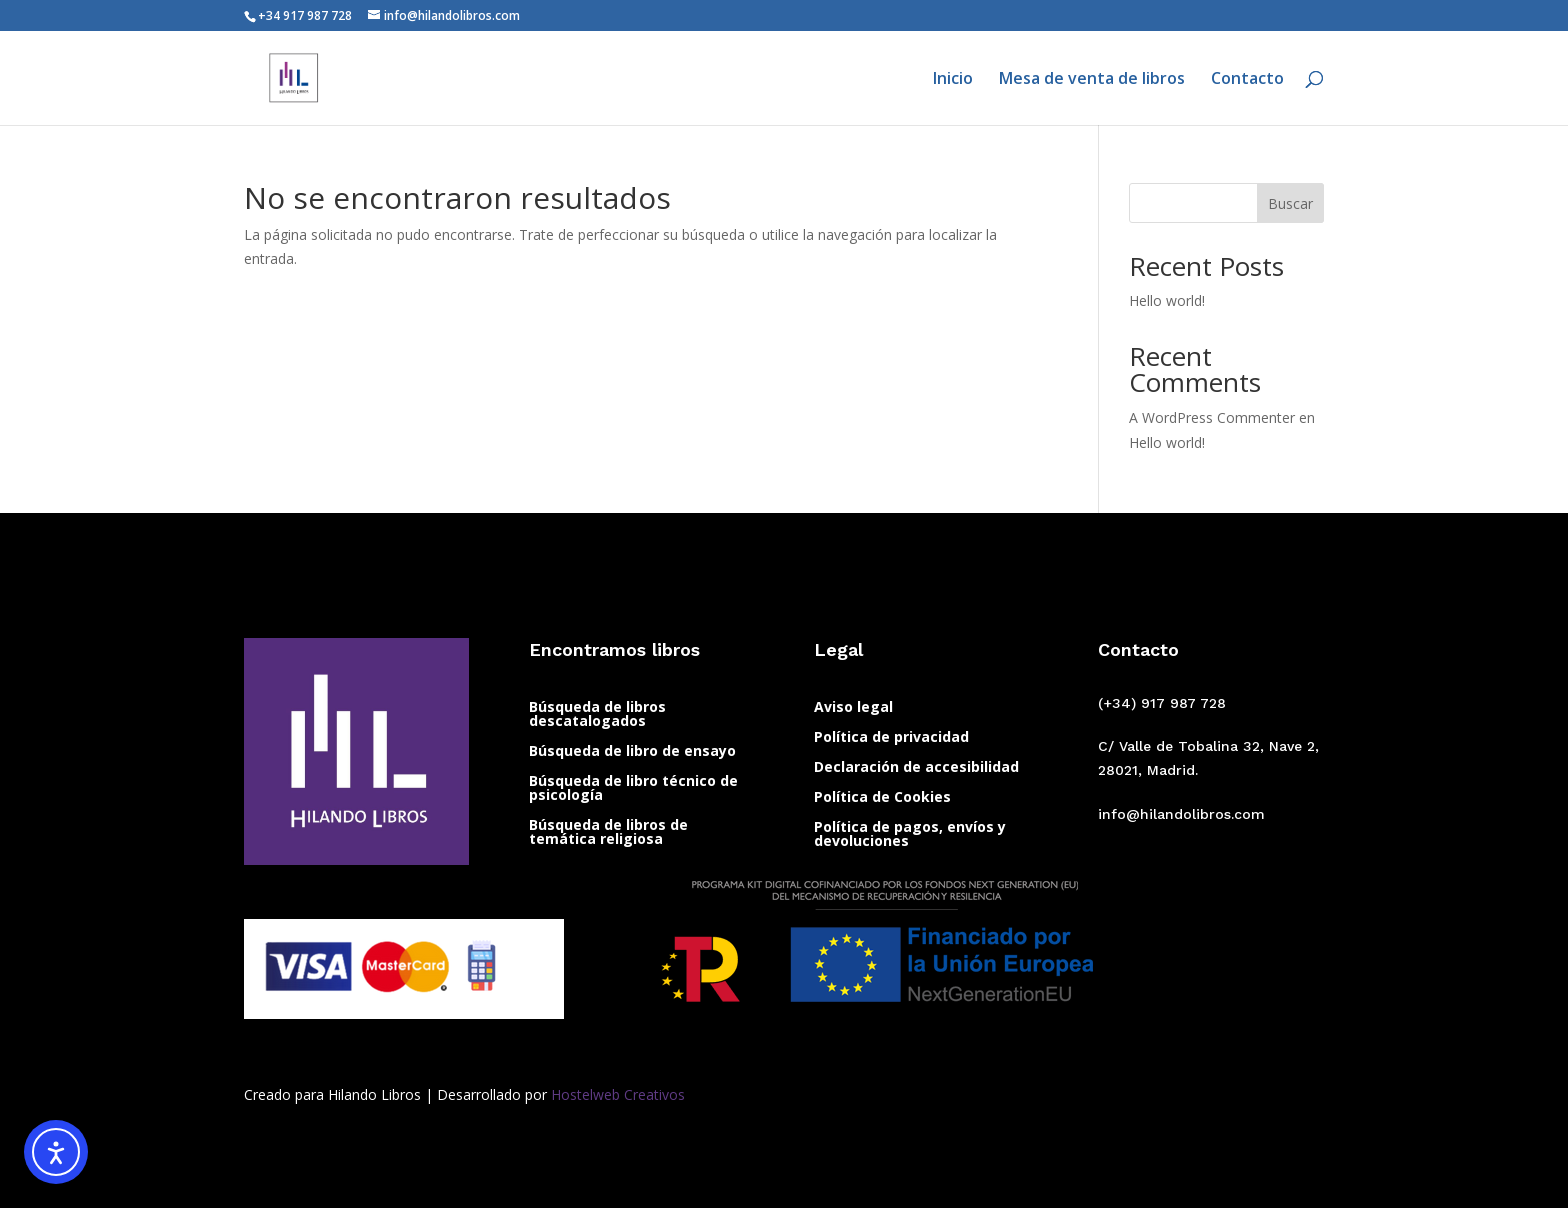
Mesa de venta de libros (1092, 80)
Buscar (1290, 203)
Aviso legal (853, 708)
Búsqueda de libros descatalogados (597, 715)
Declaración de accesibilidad (916, 768)
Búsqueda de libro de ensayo (632, 752)
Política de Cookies (882, 798)
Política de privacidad (891, 738)
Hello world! (1167, 300)
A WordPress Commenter (1212, 417)
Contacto (1247, 80)
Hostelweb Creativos (616, 1094)
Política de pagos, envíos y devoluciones (910, 835)
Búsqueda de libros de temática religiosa (608, 833)
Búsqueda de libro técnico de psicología (633, 789)
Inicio (953, 80)
